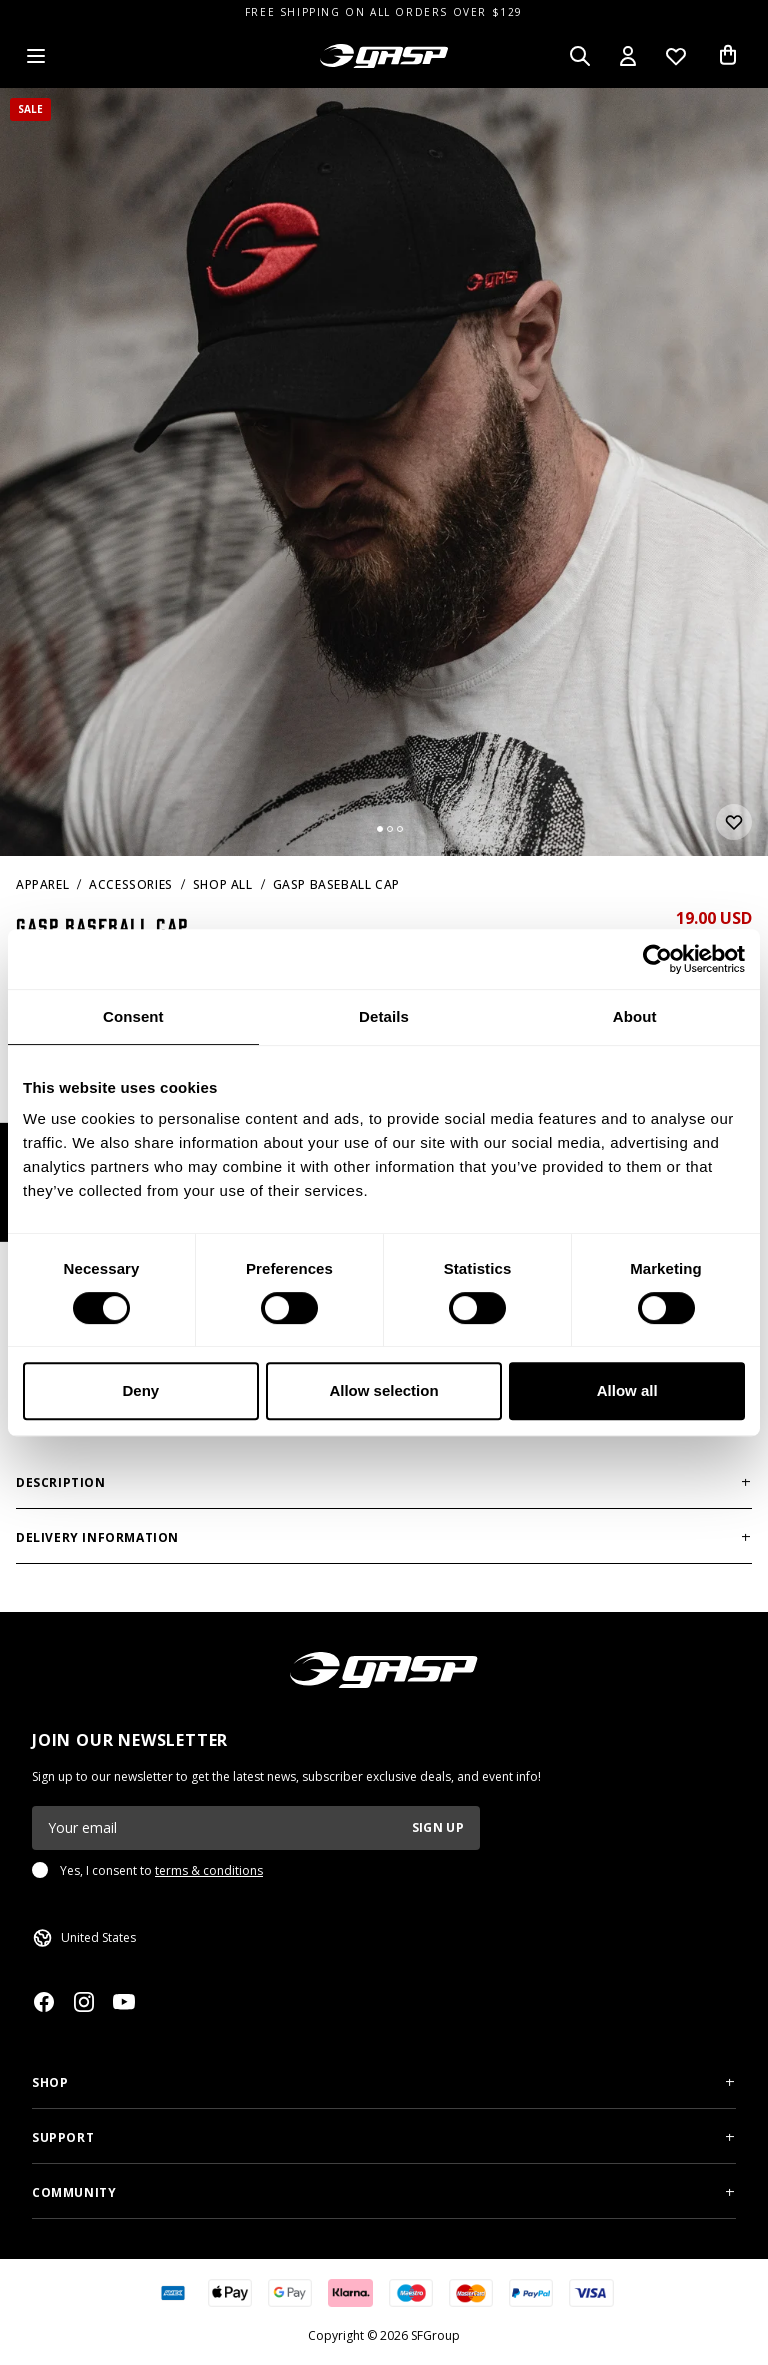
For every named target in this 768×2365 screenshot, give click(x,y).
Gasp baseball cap (336, 884)
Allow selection (383, 1390)
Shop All (223, 884)
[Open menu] (36, 56)
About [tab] (635, 1016)
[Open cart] (728, 56)
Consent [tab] (133, 1016)
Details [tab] (384, 1016)
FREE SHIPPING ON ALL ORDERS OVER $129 (384, 12)
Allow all (627, 1390)
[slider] (384, 472)
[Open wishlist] (676, 56)
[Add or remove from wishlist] (734, 822)
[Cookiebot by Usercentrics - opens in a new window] (657, 959)
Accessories (131, 884)
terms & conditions (209, 1870)
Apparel (42, 884)
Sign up (438, 1827)
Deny (140, 1390)
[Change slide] (380, 829)
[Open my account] (628, 56)
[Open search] (580, 56)
